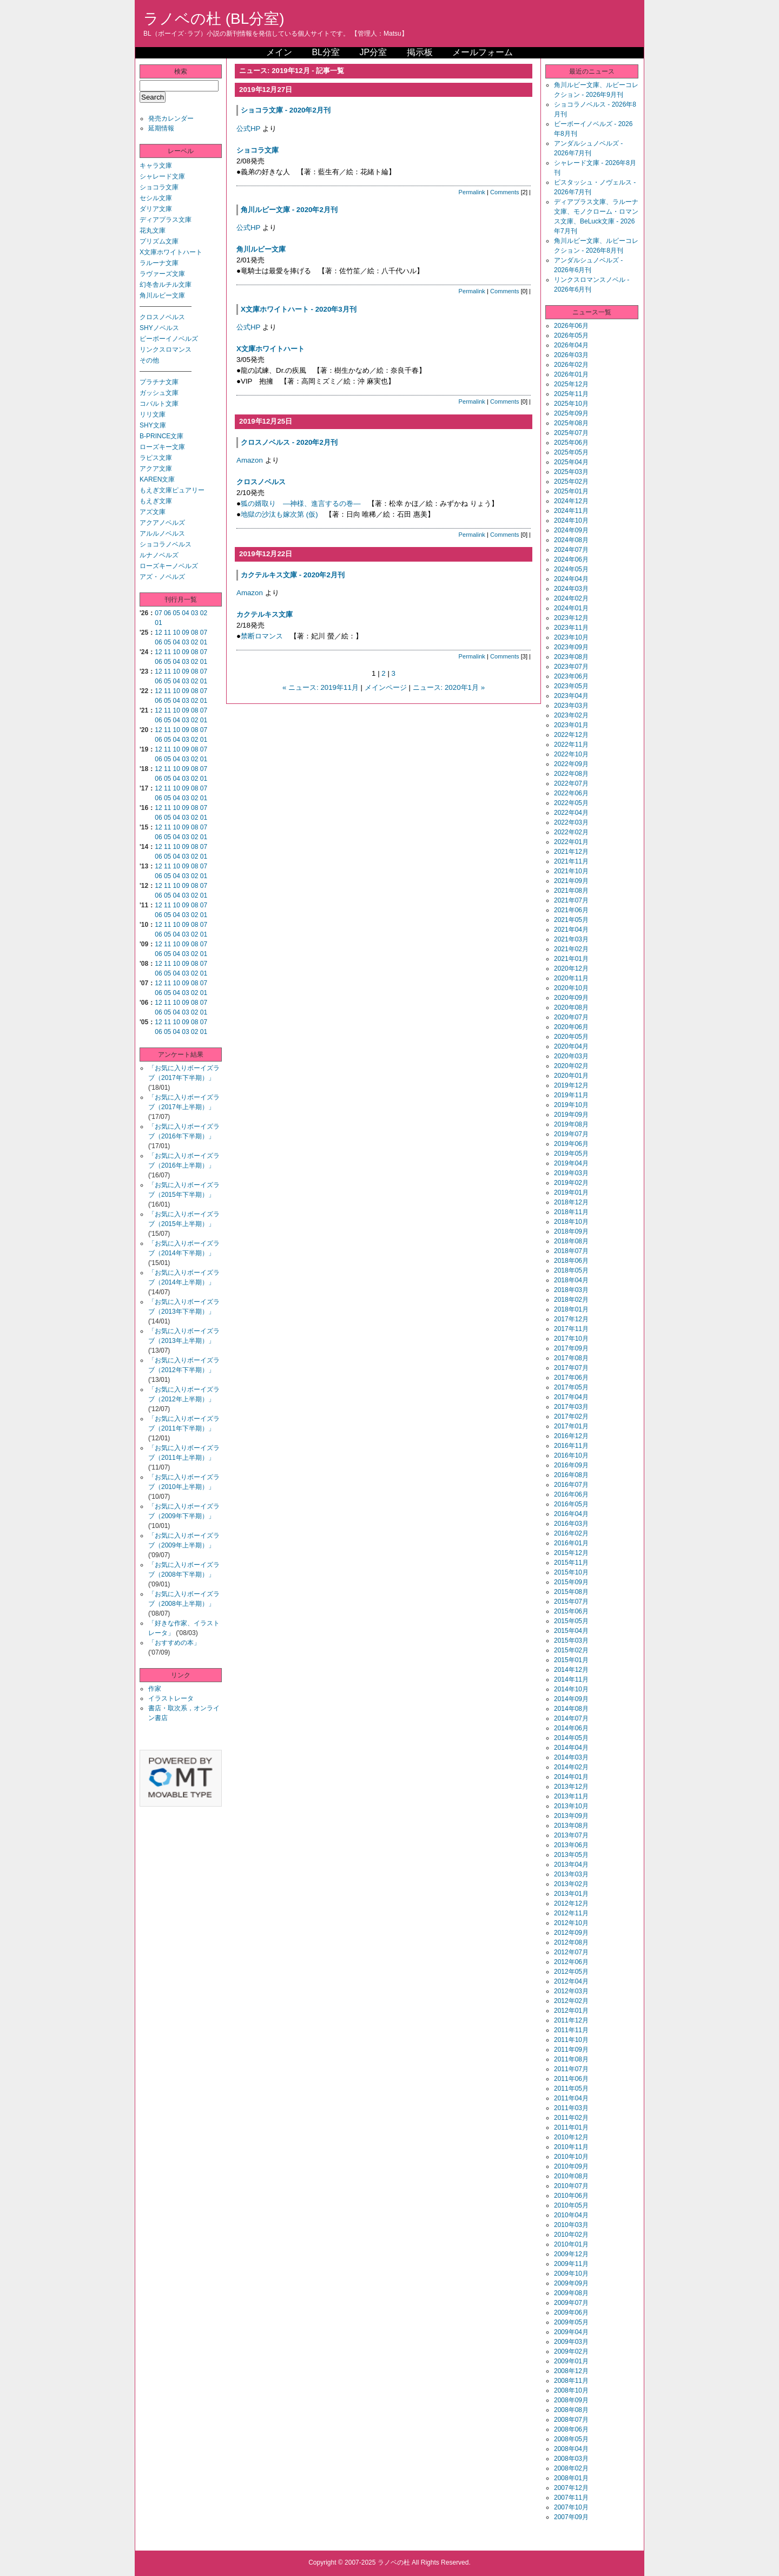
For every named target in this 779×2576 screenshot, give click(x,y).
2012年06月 (571, 1962)
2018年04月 (571, 1280)
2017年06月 (571, 1377)
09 (185, 632)
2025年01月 (571, 491)
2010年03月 (571, 2225)
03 (194, 613)
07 (158, 613)
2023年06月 (571, 676)
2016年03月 (571, 1523)
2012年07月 (571, 1952)
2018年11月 (571, 1212)
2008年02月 (571, 2468)
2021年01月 (571, 959)
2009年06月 (571, 2312)
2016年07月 (571, 1484)
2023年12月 (571, 618)
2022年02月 (571, 832)
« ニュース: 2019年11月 (320, 687)
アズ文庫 (153, 512)
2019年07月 (571, 1134)
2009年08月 (571, 2293)
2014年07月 (571, 1718)
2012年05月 (571, 1971)
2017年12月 (571, 1319)
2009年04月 (571, 2332)
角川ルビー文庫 (162, 295)
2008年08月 (571, 2410)
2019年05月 (571, 1153)
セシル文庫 (156, 198)
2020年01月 (571, 1075)
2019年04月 (571, 1163)
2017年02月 (571, 1416)
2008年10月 (571, 2390)
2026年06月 (571, 326)
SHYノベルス (159, 328)
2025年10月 (571, 403)
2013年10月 (571, 1806)
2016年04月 (571, 1514)
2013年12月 (571, 1786)
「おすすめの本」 (174, 1642)
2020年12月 (571, 968)
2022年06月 (571, 793)
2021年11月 (571, 861)
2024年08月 (571, 540)
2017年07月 (571, 1368)
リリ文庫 (153, 414)
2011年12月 (571, 2020)
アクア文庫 (156, 468)
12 (158, 632)
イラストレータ (171, 1698)
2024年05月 (571, 569)
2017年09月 (571, 1348)
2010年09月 (571, 2166)
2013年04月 (571, 1864)
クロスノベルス (162, 317)
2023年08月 (571, 657)
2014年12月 (571, 1670)
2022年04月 (571, 812)
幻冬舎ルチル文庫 (166, 284)
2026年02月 (571, 364)
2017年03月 (571, 1407)
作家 (154, 1688)
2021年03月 (571, 939)
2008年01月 (571, 2478)
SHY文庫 (153, 425)
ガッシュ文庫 (159, 393)
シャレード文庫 (162, 176)
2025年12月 (571, 384)
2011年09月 (571, 2049)
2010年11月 (571, 2147)
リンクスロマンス (166, 349)
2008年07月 (571, 2419)
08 (194, 632)
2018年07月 (571, 1251)
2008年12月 (571, 2371)
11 (167, 632)
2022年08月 (571, 774)
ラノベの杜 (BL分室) (214, 18)
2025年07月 (571, 433)
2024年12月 (571, 501)
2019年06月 (571, 1144)
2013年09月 (571, 1816)
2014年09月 (571, 1699)
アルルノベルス (162, 533)
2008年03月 (571, 2458)
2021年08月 (571, 890)
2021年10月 (571, 871)
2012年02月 (571, 2001)
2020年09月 (571, 998)
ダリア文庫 (156, 209)
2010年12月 (571, 2137)
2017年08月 (571, 1358)
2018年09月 (571, 1231)
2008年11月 (571, 2380)
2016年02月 (571, 1533)
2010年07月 (571, 2186)
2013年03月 (571, 1874)
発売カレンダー (171, 118)
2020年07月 (571, 1017)
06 (167, 613)
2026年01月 (571, 374)
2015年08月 (571, 1592)
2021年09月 (571, 881)
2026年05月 (571, 335)
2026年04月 (571, 345)
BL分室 (326, 52)
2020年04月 (571, 1046)
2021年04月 (571, 929)
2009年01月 (571, 2361)
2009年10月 (571, 2273)
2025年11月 (571, 394)
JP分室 (373, 52)
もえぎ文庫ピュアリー (172, 490)
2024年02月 (571, 598)
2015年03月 (571, 1640)
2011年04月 (571, 2098)
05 (176, 613)
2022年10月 (571, 754)
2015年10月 (571, 1572)
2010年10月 (571, 2156)
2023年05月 (571, 686)
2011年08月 (571, 2059)
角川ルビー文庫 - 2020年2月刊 (289, 210)
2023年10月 (571, 637)
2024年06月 (571, 559)
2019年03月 (571, 1173)
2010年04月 (571, 2215)
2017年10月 (571, 1338)
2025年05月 (571, 452)
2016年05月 (571, 1504)
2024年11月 (571, 511)
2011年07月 (571, 2069)
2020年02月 (571, 1066)
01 (158, 623)
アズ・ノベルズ (162, 577)
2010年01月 (571, 2244)
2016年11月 (571, 1446)
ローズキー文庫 (162, 447)
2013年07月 (571, 1835)
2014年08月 (571, 1708)
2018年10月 (571, 1222)
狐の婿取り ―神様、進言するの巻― (301, 503)
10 (176, 632)
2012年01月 (571, 2010)
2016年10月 (571, 1455)
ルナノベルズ (159, 555)
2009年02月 (571, 2351)
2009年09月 (571, 2283)
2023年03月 (571, 705)
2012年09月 (571, 1932)
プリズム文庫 (159, 241)
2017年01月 (571, 1426)
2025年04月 (571, 462)
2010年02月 (571, 2234)
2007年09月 (571, 2517)
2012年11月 (571, 1913)
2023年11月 (571, 627)
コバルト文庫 (159, 403)
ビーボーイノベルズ (169, 338)
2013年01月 (571, 1894)
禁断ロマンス (262, 636)
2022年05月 (571, 803)
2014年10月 (571, 1689)
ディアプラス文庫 (166, 219)
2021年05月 (571, 920)
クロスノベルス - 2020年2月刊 (289, 442)
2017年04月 (571, 1397)
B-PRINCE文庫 (161, 436)
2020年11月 (571, 978)
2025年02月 (571, 481)
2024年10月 (571, 520)
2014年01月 (571, 1777)
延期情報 (161, 128)
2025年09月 (571, 413)
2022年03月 (571, 822)
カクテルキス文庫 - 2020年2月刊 (293, 575)
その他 (149, 360)
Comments (504, 192)
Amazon (249, 460)
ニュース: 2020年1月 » (449, 687)
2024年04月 (571, 579)
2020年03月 (571, 1056)
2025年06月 (571, 442)
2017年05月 (571, 1387)
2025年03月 (571, 472)
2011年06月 (571, 2079)
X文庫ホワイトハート (171, 252)
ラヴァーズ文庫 (162, 274)
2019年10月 (571, 1105)
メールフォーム (482, 52)
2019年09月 (571, 1114)
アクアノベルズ (162, 522)
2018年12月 (571, 1202)
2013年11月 (571, 1796)
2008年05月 (571, 2439)
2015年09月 (571, 1582)
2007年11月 (571, 2497)
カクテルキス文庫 (264, 614)
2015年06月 (571, 1611)
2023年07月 (571, 666)
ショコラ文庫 (159, 187)
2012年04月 (571, 1981)
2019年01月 (571, 1192)
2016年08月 (571, 1475)
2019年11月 (571, 1095)
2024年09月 (571, 530)
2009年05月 (571, 2322)
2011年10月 (571, 2040)
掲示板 (420, 52)
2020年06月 (571, 1027)
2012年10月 (571, 1923)
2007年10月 (571, 2507)
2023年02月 (571, 715)
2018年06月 (571, 1260)
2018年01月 (571, 1309)
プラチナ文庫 (159, 382)
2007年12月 (571, 2488)
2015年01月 (571, 1660)
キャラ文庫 (156, 165)
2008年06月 (571, 2429)
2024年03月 (571, 588)
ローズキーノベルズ (169, 566)
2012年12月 (571, 1903)
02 (203, 613)
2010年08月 (571, 2176)
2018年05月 (571, 1270)
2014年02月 (571, 1767)
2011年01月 (571, 2127)
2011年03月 (571, 2108)
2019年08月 (571, 1124)
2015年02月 (571, 1650)
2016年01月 (571, 1543)
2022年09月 (571, 764)
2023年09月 (571, 647)
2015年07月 (571, 1601)
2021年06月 (571, 910)
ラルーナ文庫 (159, 263)
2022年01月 (571, 842)
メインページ (386, 687)
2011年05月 (571, 2088)
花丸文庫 (153, 230)
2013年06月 (571, 1845)
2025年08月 (571, 423)
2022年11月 (571, 744)
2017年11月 (571, 1329)
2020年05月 (571, 1036)
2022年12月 (571, 735)
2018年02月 (571, 1299)
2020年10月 (571, 988)
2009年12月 (571, 2254)
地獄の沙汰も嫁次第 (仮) (279, 514)
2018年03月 (571, 1290)
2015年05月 (571, 1621)
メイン (279, 52)
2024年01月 (571, 608)
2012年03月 (571, 1991)
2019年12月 (571, 1085)
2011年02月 (571, 2118)
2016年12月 (571, 1436)
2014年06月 (571, 1728)
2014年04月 (571, 1747)
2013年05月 (571, 1855)
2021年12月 (571, 851)
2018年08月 (571, 1241)
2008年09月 (571, 2400)
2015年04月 (571, 1631)
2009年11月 (571, 2264)
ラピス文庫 (156, 458)
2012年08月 (571, 1942)
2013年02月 (571, 1884)
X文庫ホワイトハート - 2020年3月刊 (299, 309)
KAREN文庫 (157, 479)
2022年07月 (571, 783)
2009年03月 (571, 2342)
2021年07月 (571, 900)
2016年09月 (571, 1465)
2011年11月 (571, 2030)
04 (185, 613)
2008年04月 (571, 2449)
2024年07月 (571, 550)
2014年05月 (571, 1738)
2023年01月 (571, 725)
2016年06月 (571, 1494)
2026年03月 (571, 355)
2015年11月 (571, 1562)
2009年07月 (571, 2303)
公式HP (248, 128)
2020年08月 (571, 1007)
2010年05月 (571, 2205)
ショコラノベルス (166, 544)
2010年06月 (571, 2195)
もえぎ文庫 (156, 501)
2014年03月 (571, 1757)
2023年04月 (571, 696)
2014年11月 (571, 1679)
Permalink (472, 192)
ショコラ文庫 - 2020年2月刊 (286, 110)
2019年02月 (571, 1183)
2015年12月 (571, 1553)
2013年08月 (571, 1825)
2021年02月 (571, 949)
